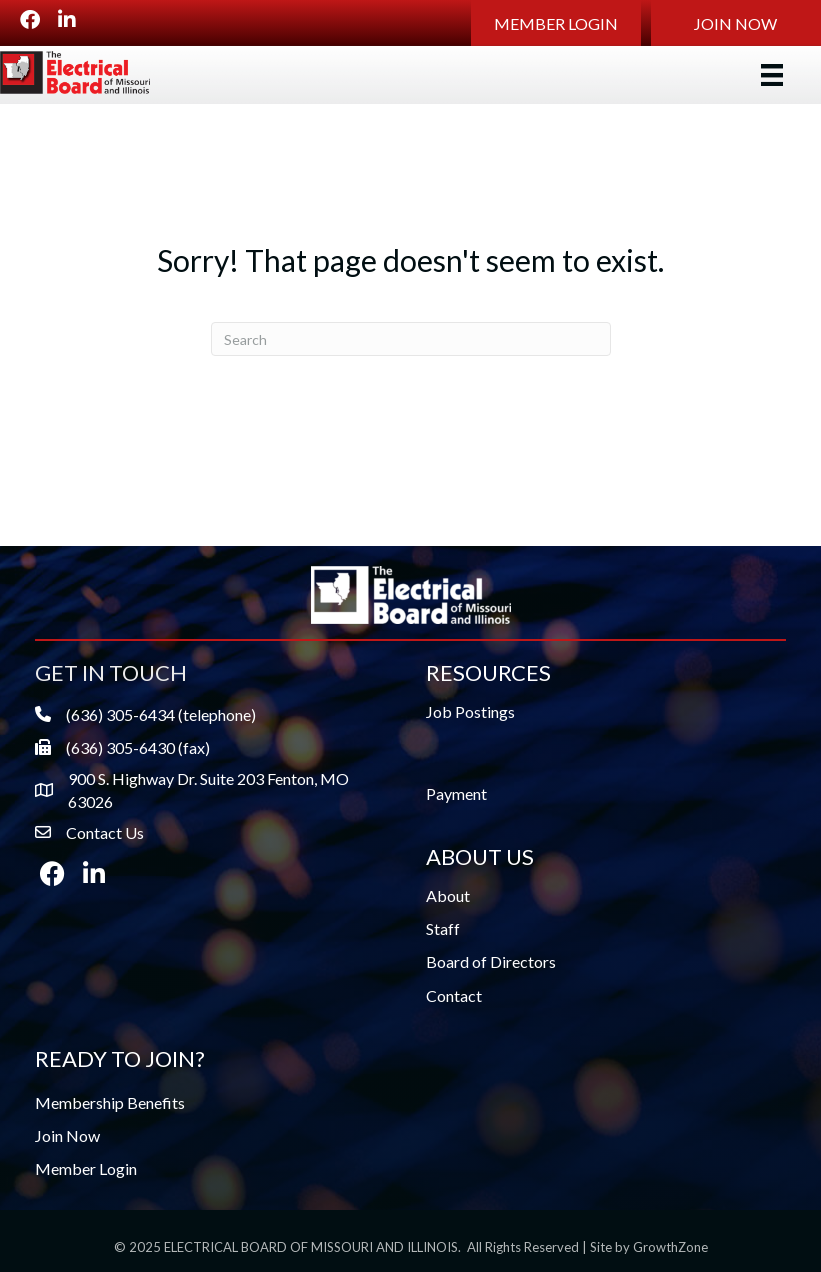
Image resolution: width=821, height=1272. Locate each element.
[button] (556, 23)
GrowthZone (670, 1247)
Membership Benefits (110, 1102)
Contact (454, 995)
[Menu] (772, 74)
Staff (443, 928)
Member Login (86, 1168)
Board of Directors (491, 961)
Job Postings (470, 711)
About (448, 895)
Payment (456, 793)
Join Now (67, 1135)
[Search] (411, 339)
